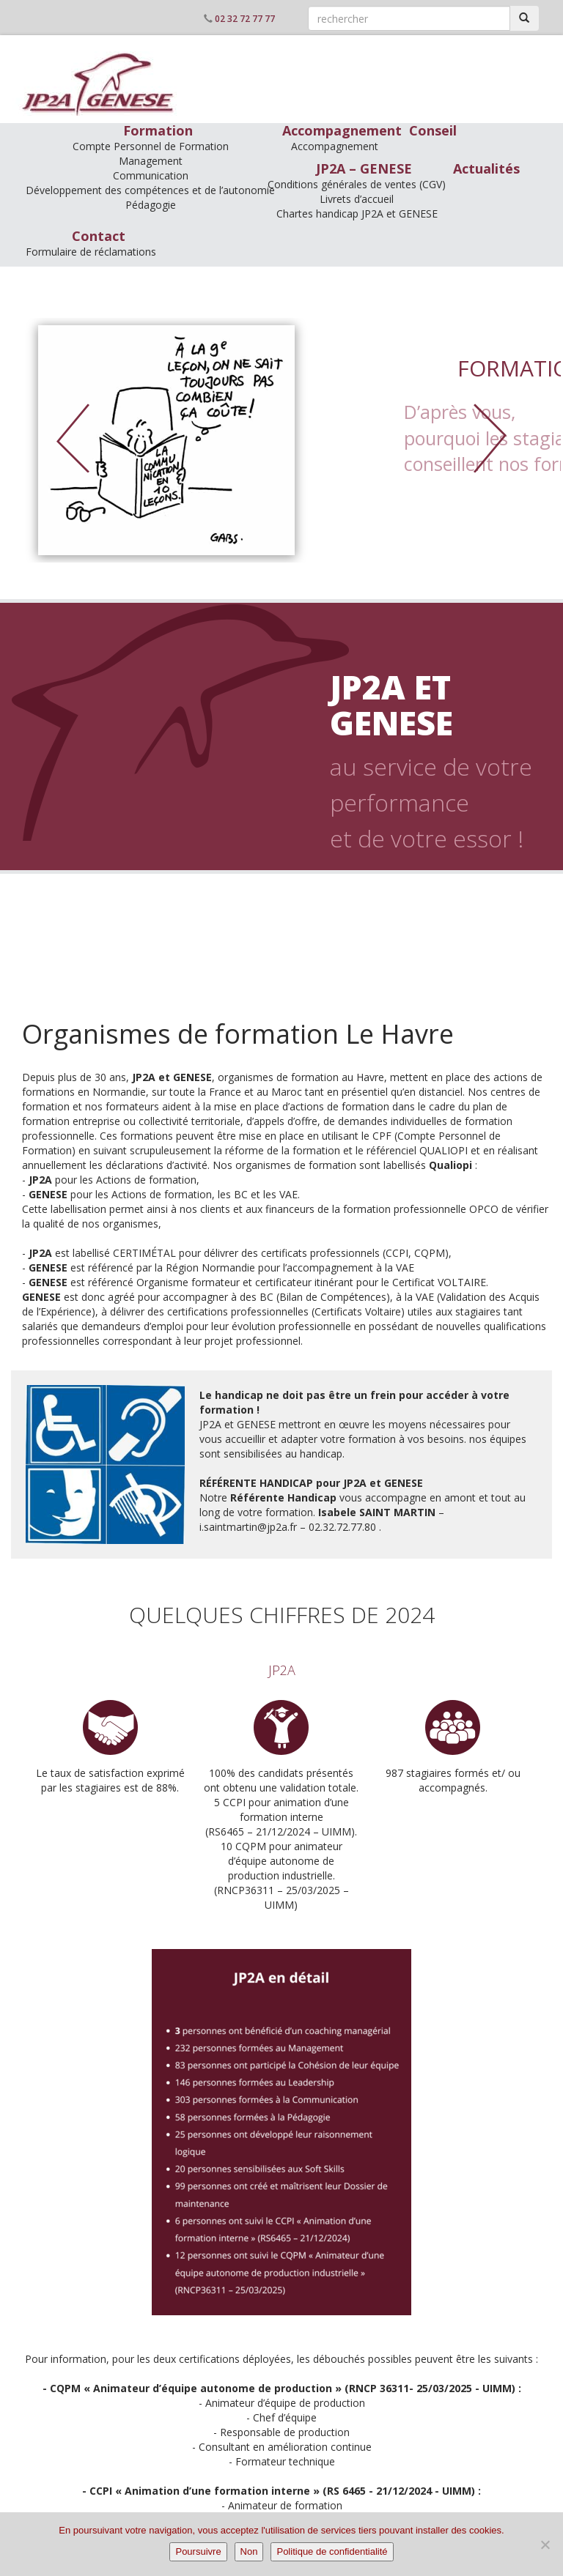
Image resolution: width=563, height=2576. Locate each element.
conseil (286, 963)
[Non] (544, 2544)
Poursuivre (198, 2551)
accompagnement (286, 914)
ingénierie (286, 996)
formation (286, 881)
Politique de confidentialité (331, 2551)
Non (249, 2551)
